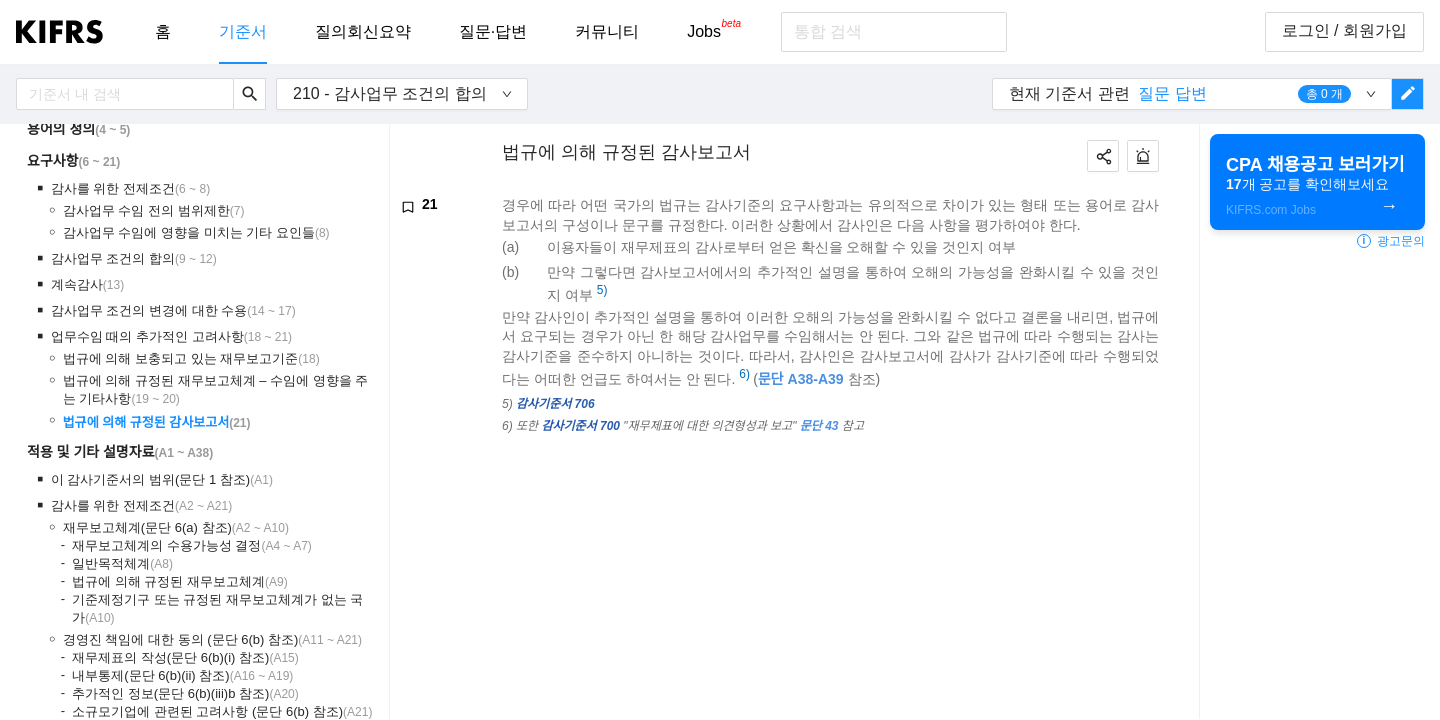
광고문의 (1391, 241)
